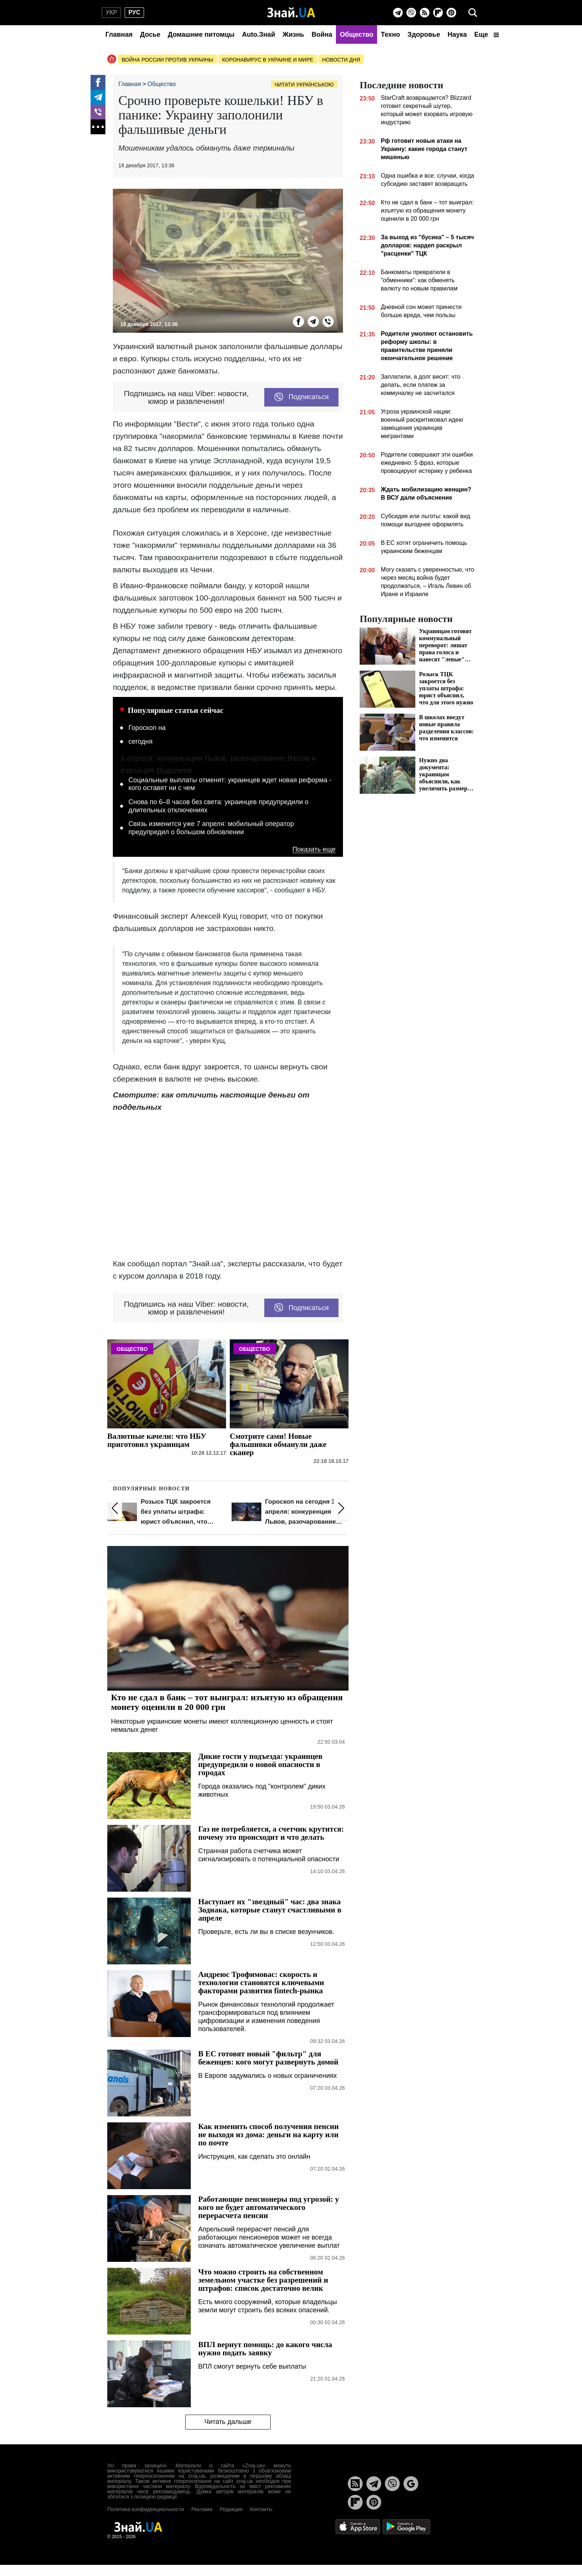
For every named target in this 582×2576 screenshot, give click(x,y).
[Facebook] (98, 82)
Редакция (231, 2509)
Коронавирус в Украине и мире (267, 60)
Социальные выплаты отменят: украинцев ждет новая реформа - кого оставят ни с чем (229, 784)
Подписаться (301, 397)
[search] (472, 12)
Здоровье (424, 34)
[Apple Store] (358, 2526)
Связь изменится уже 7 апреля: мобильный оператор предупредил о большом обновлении (211, 828)
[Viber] (411, 12)
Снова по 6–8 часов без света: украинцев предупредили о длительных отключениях (218, 806)
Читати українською (304, 85)
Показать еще (314, 849)
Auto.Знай (258, 34)
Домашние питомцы (201, 34)
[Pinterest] (451, 12)
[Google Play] (406, 2526)
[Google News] (410, 2483)
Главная (119, 34)
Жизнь (293, 34)
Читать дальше (227, 2421)
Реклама (202, 2509)
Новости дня (341, 60)
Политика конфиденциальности (145, 2509)
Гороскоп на (147, 727)
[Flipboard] (438, 12)
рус (134, 12)
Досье (150, 34)
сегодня (140, 741)
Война (321, 34)
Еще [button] (486, 34)
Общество (356, 34)
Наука (457, 34)
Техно (390, 34)
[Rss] (424, 12)
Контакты (261, 2509)
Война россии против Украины (167, 60)
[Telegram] (398, 12)
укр (111, 12)
